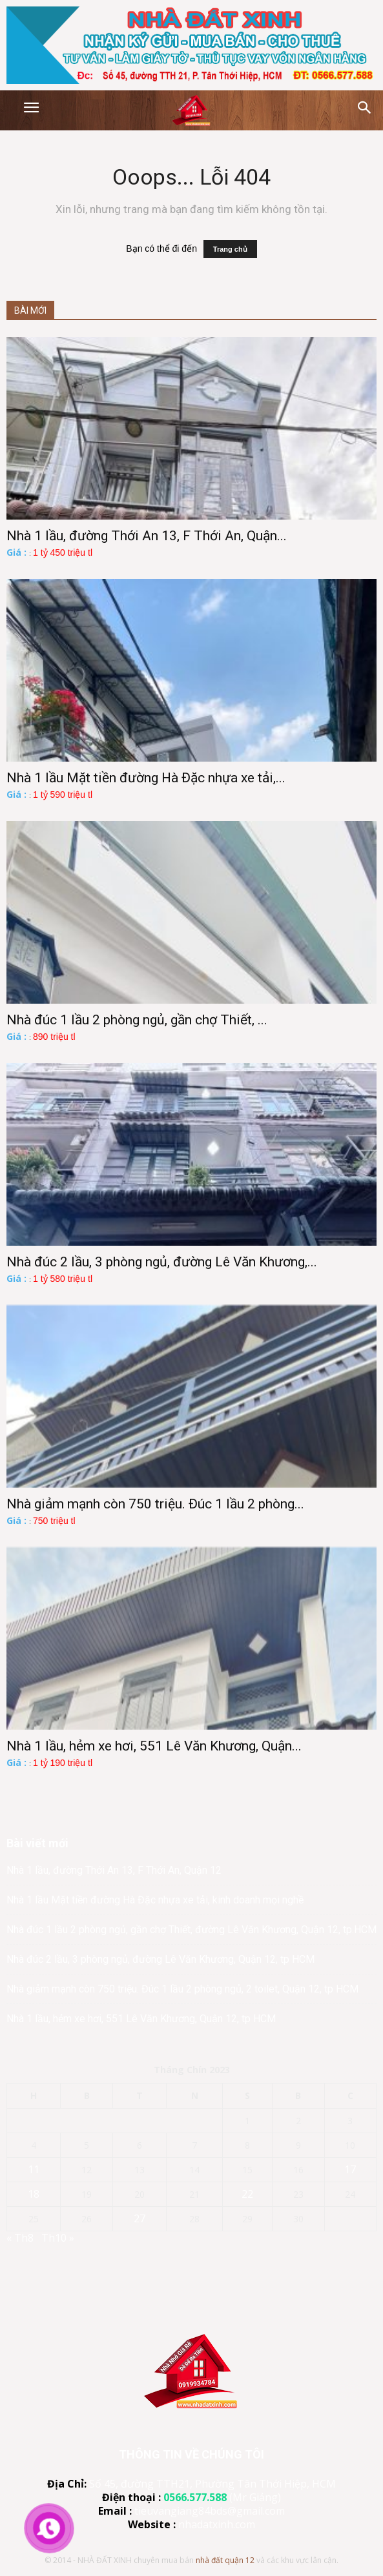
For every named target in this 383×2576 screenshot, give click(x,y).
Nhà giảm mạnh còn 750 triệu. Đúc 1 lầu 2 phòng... (155, 1504)
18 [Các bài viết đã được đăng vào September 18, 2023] (33, 2194)
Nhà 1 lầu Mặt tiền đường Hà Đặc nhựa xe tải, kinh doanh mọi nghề (155, 1900)
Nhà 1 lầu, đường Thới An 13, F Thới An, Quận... (146, 535)
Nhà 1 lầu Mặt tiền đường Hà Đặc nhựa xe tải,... (145, 778)
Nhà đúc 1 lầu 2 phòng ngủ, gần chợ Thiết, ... (136, 1020)
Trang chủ (230, 249)
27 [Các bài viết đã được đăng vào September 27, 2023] (139, 2218)
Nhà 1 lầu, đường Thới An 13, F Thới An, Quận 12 (114, 1870)
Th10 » (57, 2238)
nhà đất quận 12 (225, 2560)
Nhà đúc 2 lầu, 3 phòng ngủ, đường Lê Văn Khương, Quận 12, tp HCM (160, 1959)
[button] (365, 107)
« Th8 (20, 2238)
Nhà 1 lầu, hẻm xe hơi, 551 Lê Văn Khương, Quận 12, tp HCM (141, 2019)
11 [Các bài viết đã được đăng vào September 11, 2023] (33, 2169)
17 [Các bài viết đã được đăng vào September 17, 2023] (350, 2169)
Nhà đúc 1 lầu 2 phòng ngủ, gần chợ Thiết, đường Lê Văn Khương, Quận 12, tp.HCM (191, 1929)
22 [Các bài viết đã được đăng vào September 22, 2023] (247, 2194)
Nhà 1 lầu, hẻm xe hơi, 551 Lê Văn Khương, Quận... (154, 1746)
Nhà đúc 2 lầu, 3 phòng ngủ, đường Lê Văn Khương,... (161, 1262)
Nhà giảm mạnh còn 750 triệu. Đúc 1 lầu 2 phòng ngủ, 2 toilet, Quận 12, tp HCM (182, 1989)
